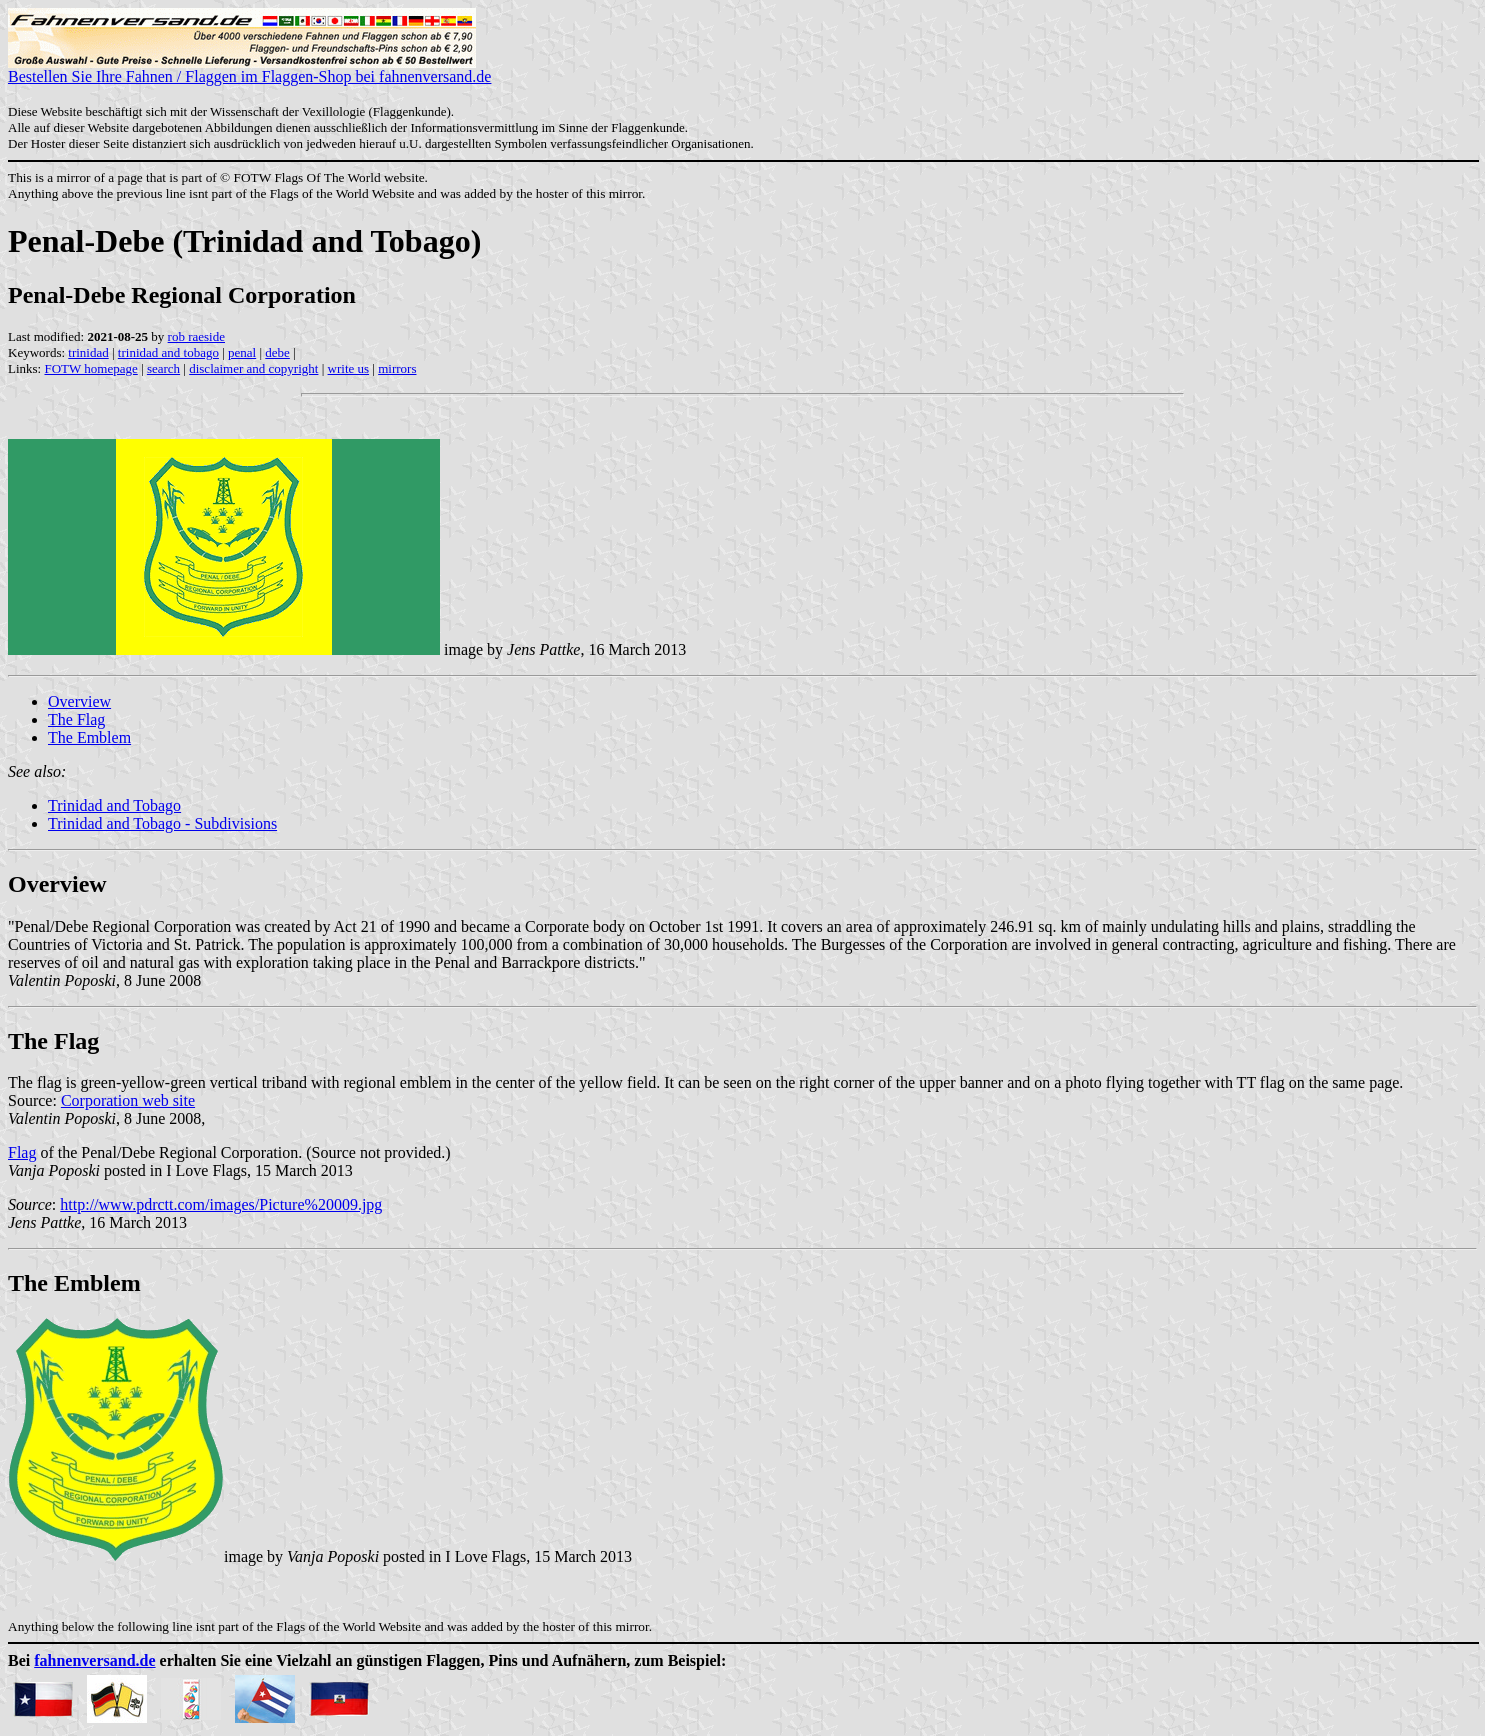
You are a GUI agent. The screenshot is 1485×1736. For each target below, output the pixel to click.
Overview (79, 701)
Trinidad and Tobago (114, 805)
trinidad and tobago (168, 352)
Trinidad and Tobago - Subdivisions (162, 823)
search (163, 368)
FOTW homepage (90, 368)
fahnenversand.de (94, 1660)
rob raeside (196, 336)
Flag (22, 1152)
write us (349, 368)
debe (277, 352)
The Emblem (89, 737)
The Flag (76, 719)
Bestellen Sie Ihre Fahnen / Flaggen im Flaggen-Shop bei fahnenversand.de (249, 69)
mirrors (397, 368)
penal (242, 352)
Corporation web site (128, 1100)
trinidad (88, 352)
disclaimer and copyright (253, 368)
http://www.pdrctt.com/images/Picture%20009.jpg (221, 1204)
